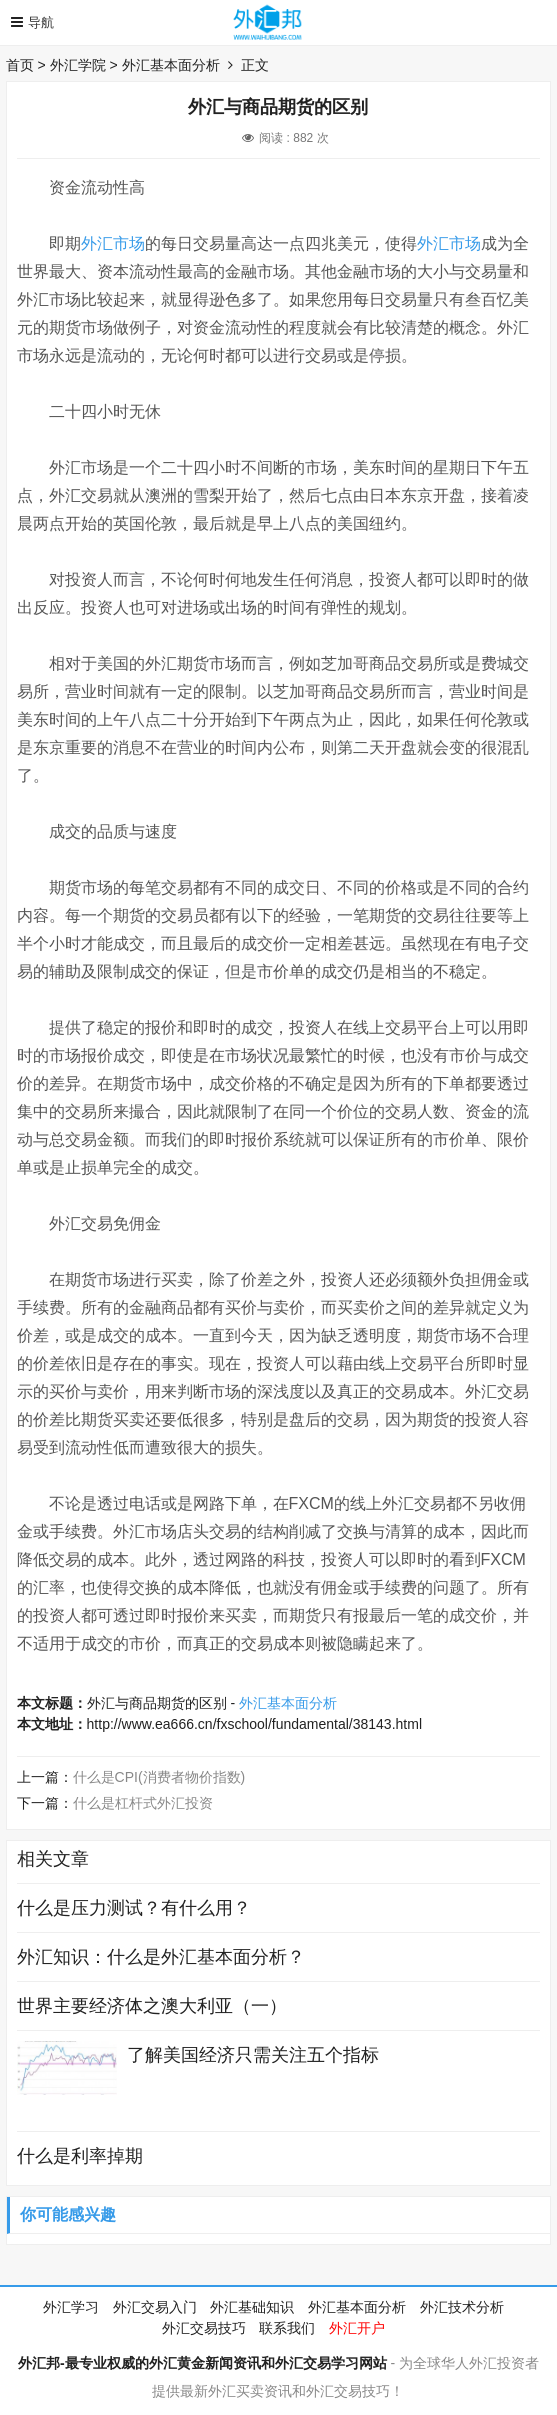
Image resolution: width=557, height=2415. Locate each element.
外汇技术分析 (462, 2307)
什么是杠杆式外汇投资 (143, 1803)
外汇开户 (357, 2328)
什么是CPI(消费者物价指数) (159, 1777)
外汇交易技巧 (204, 2328)
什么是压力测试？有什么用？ (134, 1908)
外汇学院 (78, 65)
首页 (20, 65)
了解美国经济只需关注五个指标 (253, 2055)
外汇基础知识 (252, 2307)
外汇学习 (71, 2307)
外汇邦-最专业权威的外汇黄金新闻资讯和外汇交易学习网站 (202, 2363)
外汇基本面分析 (171, 65)
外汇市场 (113, 243)
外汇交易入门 (155, 2307)
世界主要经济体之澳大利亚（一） (152, 2006)
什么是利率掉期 (80, 2156)
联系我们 (287, 2328)
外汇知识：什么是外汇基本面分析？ (161, 1957)
